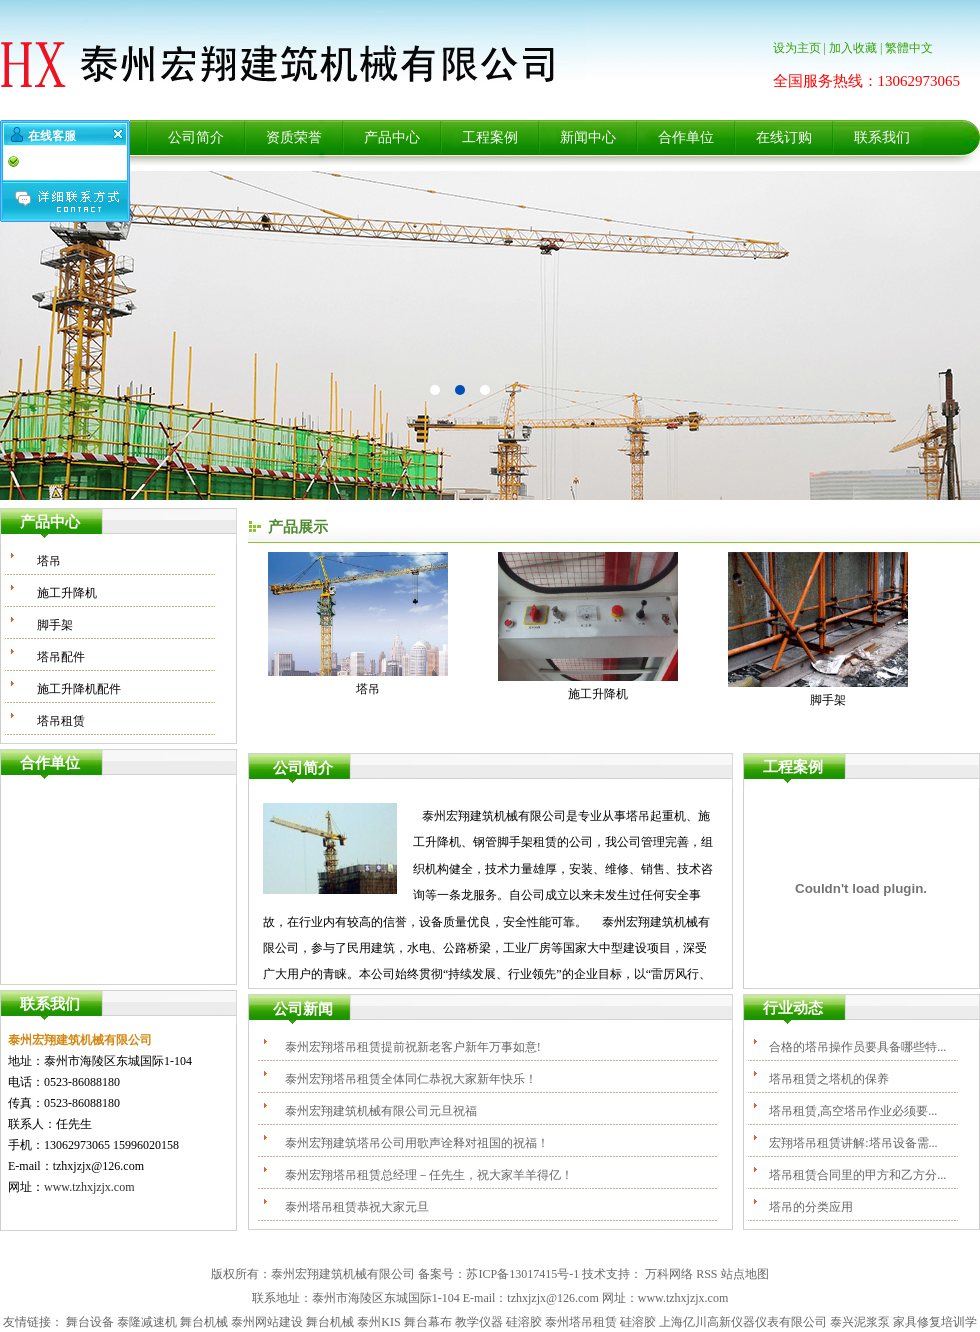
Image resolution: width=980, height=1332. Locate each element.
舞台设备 (90, 1322)
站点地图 (745, 1274)
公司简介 (196, 137)
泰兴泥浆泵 (860, 1322)
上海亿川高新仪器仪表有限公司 (743, 1322)
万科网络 (669, 1274)
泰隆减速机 (147, 1322)
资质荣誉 (294, 137)
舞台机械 (204, 1322)
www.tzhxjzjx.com (89, 1187)
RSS (706, 1274)
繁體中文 (909, 48)
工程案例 (490, 137)
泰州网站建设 (267, 1322)
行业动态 (793, 1008)
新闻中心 (588, 137)
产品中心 (392, 137)
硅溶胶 (524, 1322)
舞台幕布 (428, 1322)
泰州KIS (378, 1322)
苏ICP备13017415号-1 (522, 1274)
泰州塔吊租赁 (581, 1322)
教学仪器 (479, 1322)
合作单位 (686, 137)
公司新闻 (303, 1009)
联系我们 (882, 137)
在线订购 (784, 137)
